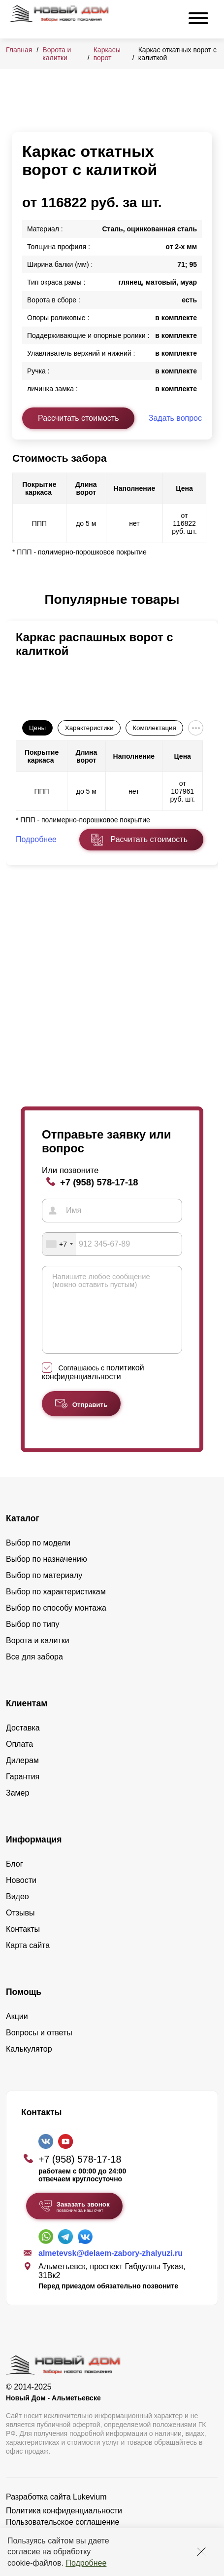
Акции (17, 2031)
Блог (14, 1879)
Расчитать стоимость (149, 839)
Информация (34, 1854)
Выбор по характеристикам (56, 1606)
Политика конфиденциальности (64, 2525)
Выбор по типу (33, 1639)
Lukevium (89, 2511)
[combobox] (59, 1244)
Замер (17, 1807)
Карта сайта (28, 1960)
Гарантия (22, 1791)
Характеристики (89, 728)
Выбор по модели (38, 1557)
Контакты (23, 1944)
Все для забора (34, 1671)
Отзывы (20, 1927)
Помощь (23, 2007)
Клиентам (26, 1718)
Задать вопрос (175, 418)
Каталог (22, 1533)
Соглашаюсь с (93, 1387)
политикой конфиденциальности (93, 1387)
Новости (21, 1895)
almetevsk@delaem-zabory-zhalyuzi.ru (110, 2268)
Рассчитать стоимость (78, 418)
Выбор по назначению (46, 1574)
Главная (19, 50)
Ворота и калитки (56, 54)
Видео (17, 1911)
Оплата (19, 1759)
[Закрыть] (201, 2552)
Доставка (23, 1742)
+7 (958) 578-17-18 (99, 1182)
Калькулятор (29, 2064)
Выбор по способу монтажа (56, 1623)
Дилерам (22, 1775)
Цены (37, 728)
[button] (18, 600)
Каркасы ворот (107, 54)
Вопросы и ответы (39, 2047)
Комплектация (154, 728)
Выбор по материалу (44, 1590)
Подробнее (85, 2563)
